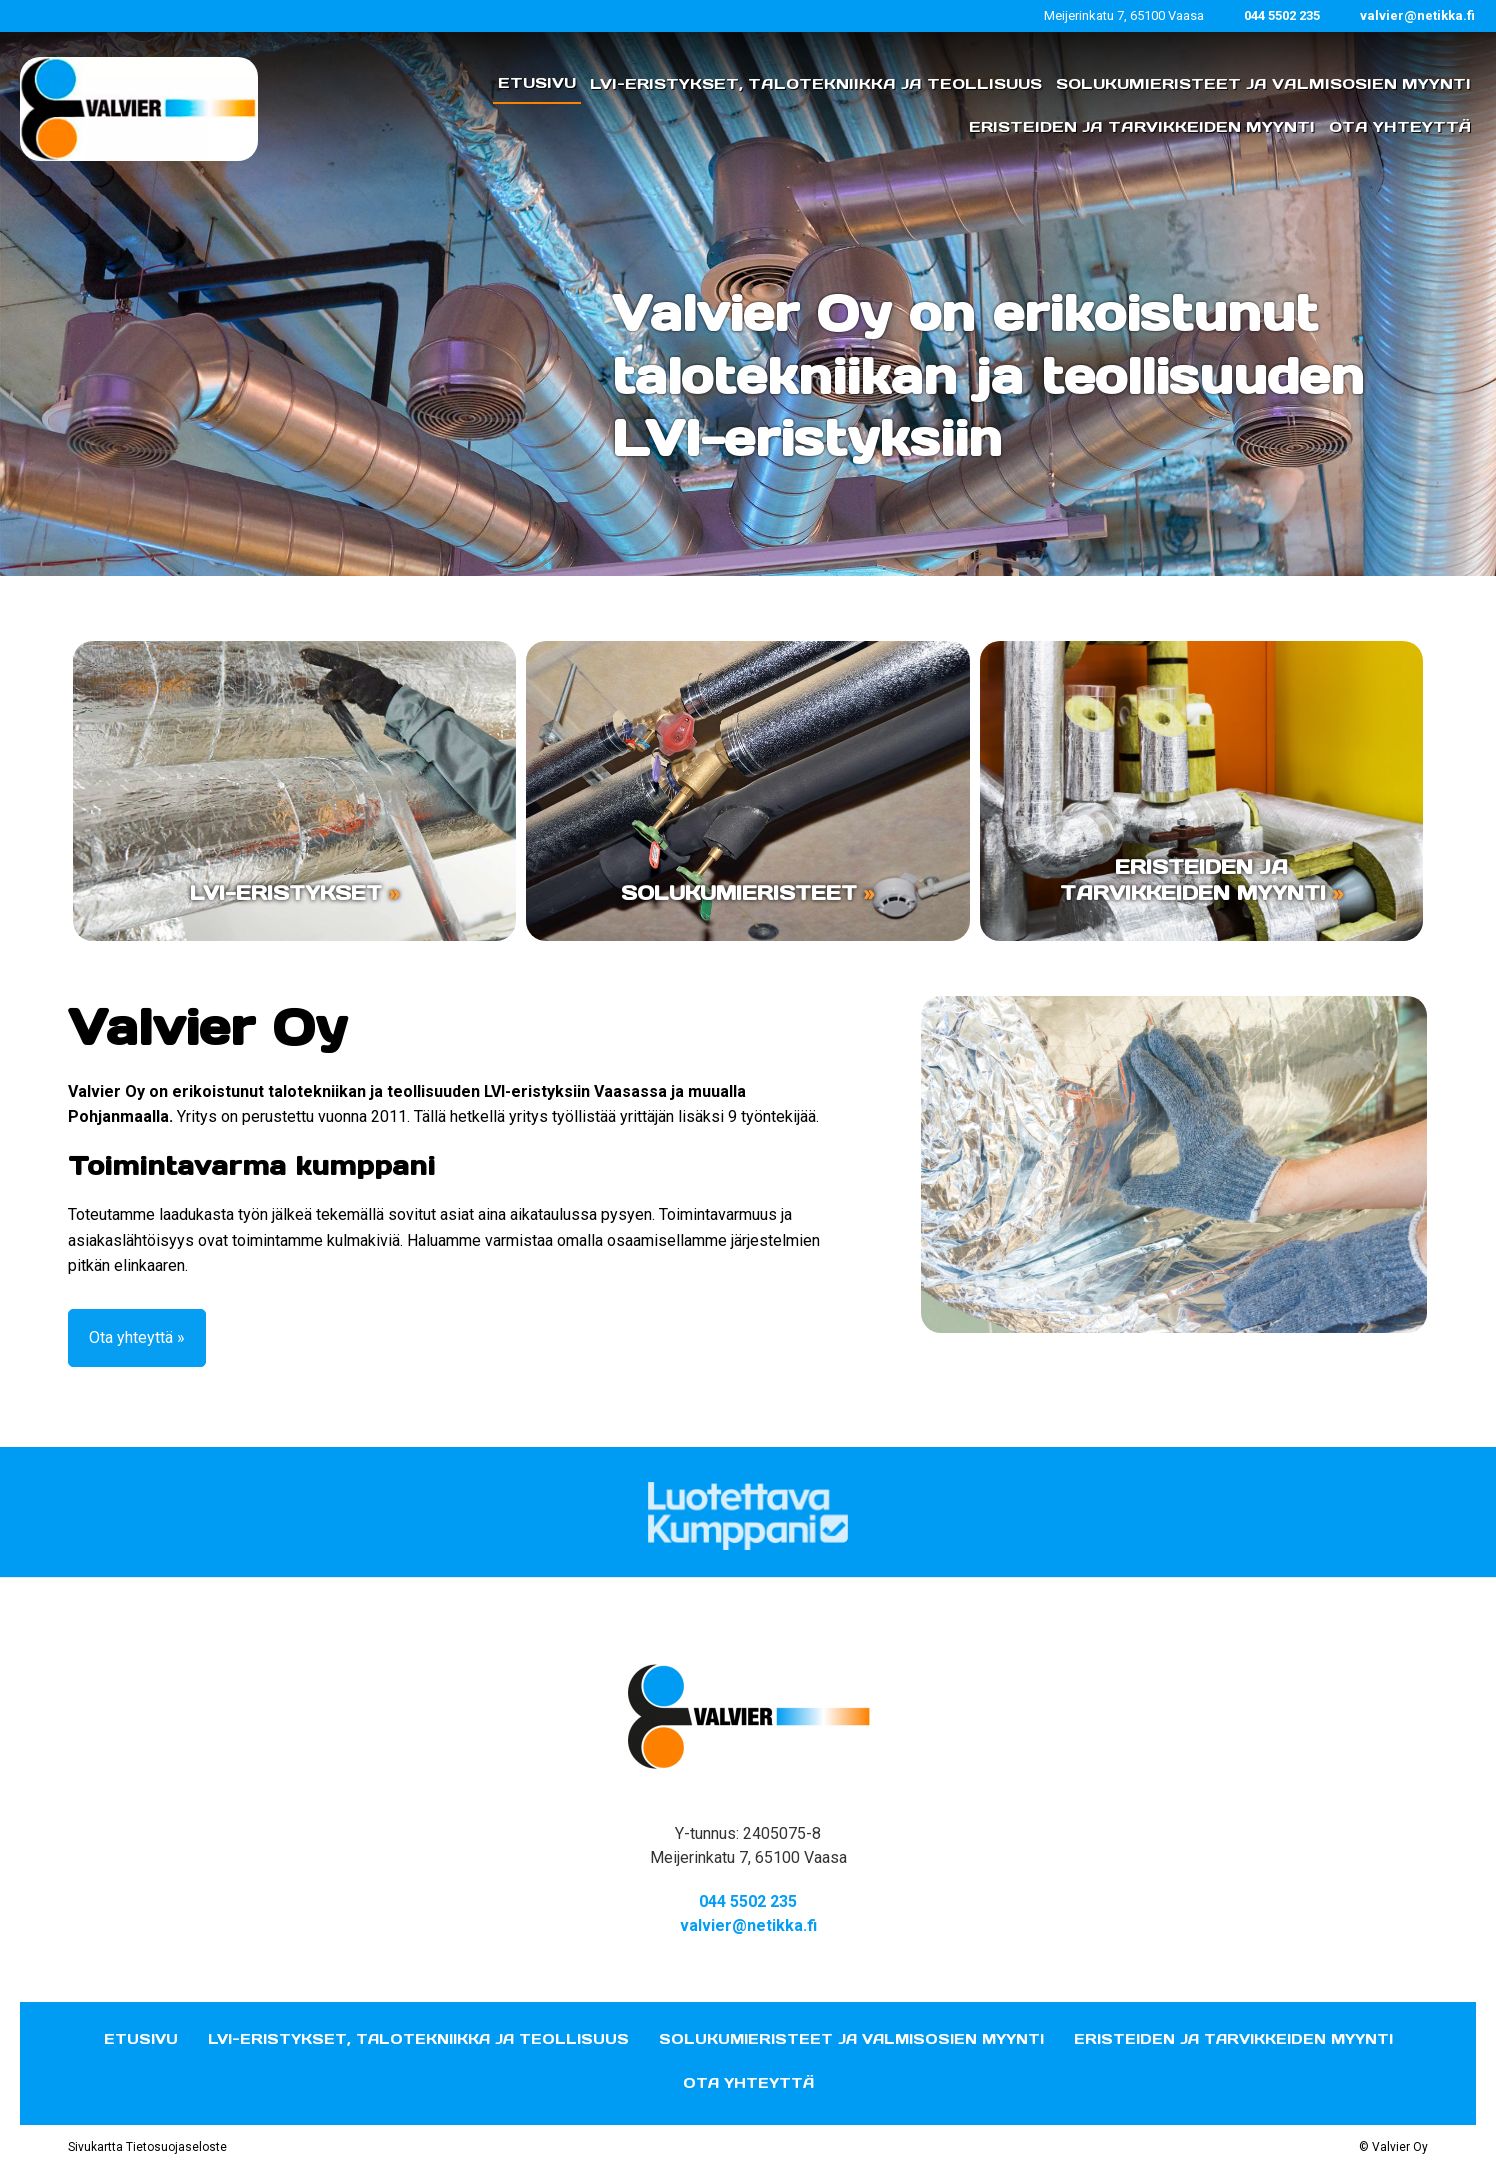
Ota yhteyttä (748, 2083)
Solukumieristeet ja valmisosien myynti (851, 2039)
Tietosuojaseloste (176, 2147)
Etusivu (141, 2039)
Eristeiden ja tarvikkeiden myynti (1233, 2039)
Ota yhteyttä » (137, 1337)
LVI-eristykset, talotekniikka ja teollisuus (418, 2039)
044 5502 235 (1282, 15)
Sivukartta (95, 2147)
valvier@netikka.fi (1417, 15)
